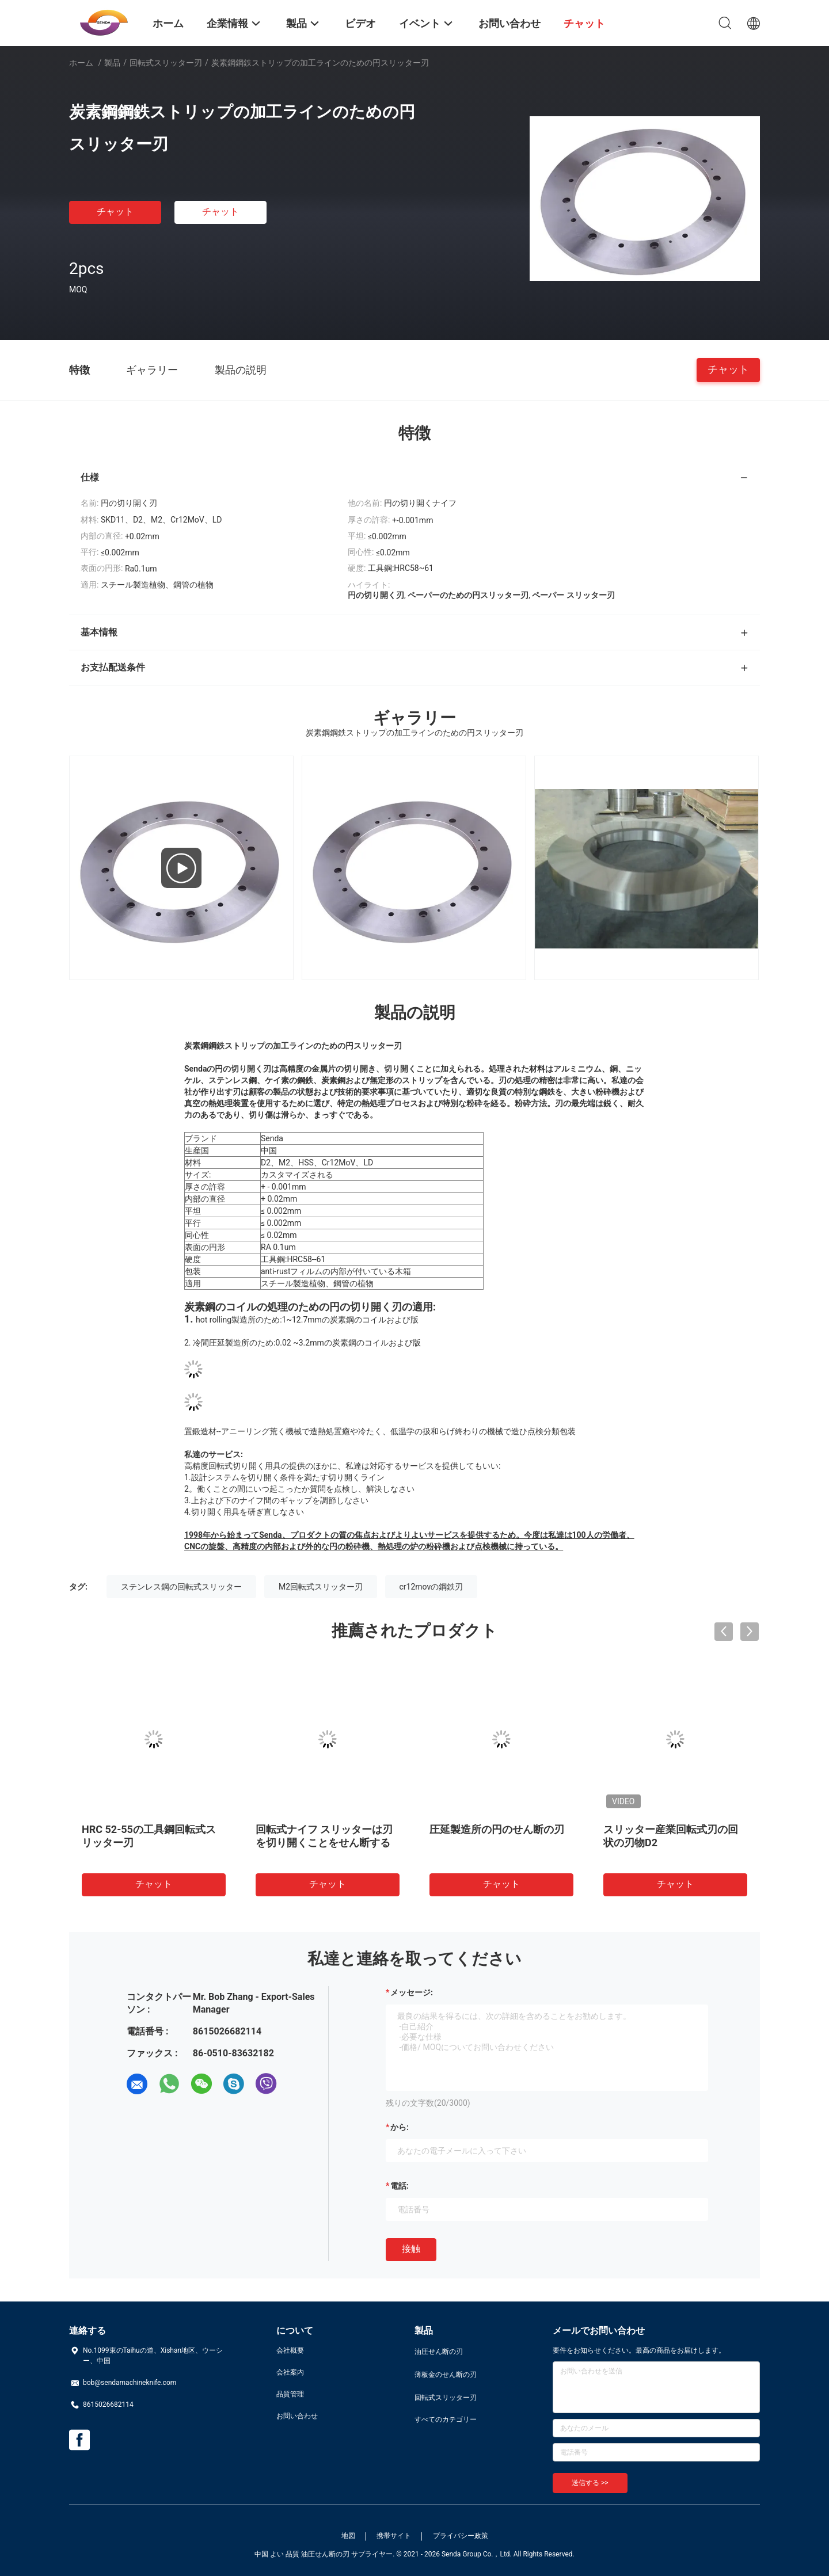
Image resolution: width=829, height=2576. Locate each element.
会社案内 (290, 2372)
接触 (411, 2248)
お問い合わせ (297, 2416)
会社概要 (290, 2350)
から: (399, 2127)
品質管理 (290, 2394)
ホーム (81, 62)
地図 (348, 2536)
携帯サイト (394, 2536)
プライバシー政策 (460, 2536)
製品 (112, 62)
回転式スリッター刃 (166, 62)
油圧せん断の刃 (438, 2352)
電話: (399, 2185)
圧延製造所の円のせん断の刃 (496, 1829)
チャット (115, 211)
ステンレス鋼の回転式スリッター (181, 1586)
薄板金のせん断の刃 (445, 2375)
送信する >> (590, 2483)
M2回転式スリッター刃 (321, 1586)
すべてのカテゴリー (445, 2419)
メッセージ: (411, 1992)
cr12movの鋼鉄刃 (431, 1586)
